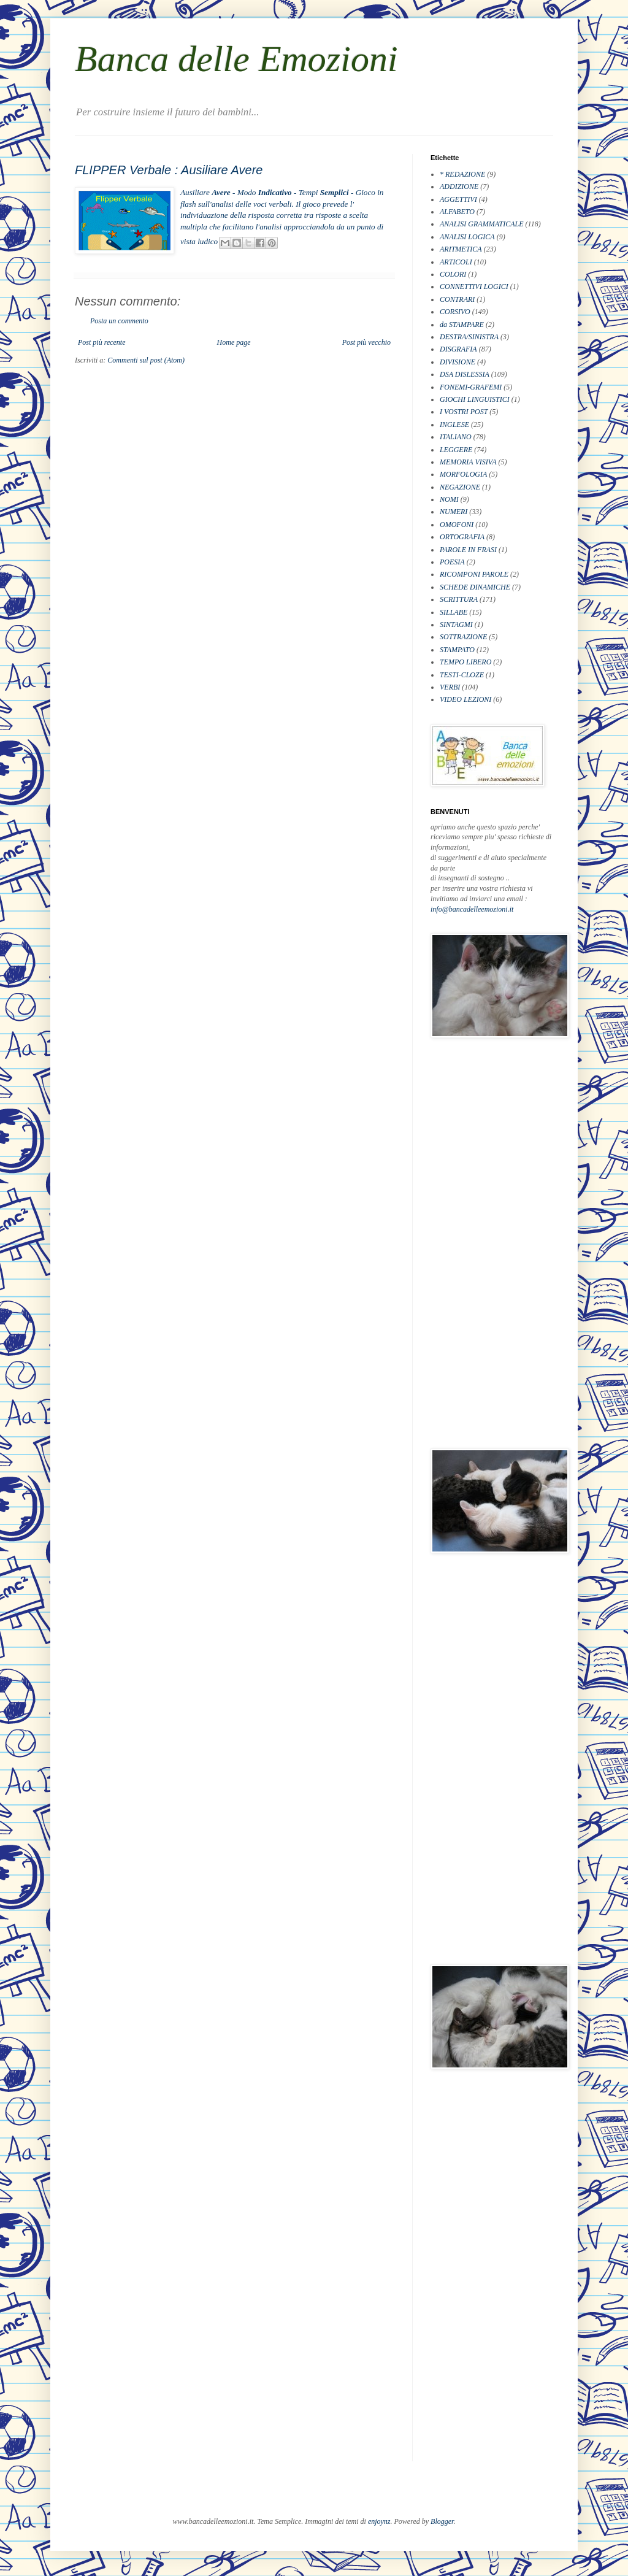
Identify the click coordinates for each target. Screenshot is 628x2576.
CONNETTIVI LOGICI (474, 286)
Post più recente (102, 342)
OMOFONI (456, 524)
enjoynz (379, 2521)
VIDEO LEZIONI (465, 699)
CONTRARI (457, 299)
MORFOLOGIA (463, 474)
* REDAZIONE (462, 174)
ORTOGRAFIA (462, 537)
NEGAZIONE (460, 487)
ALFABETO (457, 211)
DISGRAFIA (458, 349)
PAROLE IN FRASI (468, 549)
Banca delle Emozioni (236, 59)
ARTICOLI (456, 262)
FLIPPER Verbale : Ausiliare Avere (168, 170)
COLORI (453, 274)
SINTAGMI (456, 624)
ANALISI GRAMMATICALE (482, 224)
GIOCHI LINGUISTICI (475, 399)
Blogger (442, 2521)
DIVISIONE (457, 362)
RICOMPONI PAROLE (474, 574)
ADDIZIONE (459, 186)
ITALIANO (456, 437)
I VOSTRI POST (464, 411)
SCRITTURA (459, 599)
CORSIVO (455, 311)
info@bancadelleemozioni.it (472, 909)
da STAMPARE (462, 324)
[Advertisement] (480, 1243)
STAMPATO (457, 649)
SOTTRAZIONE (463, 636)
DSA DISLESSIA (464, 374)
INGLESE (454, 424)
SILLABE (453, 612)
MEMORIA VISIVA (468, 462)
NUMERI (453, 511)
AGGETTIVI (458, 199)
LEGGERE (456, 449)
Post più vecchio (366, 342)
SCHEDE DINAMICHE (475, 587)
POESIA (452, 562)
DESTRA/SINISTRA (469, 337)
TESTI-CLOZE (462, 675)
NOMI (449, 499)
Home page (234, 342)
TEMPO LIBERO (465, 662)
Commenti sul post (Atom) (146, 360)
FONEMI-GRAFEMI (471, 387)
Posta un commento (119, 321)
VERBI (450, 687)
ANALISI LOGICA (467, 237)
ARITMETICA (461, 249)
